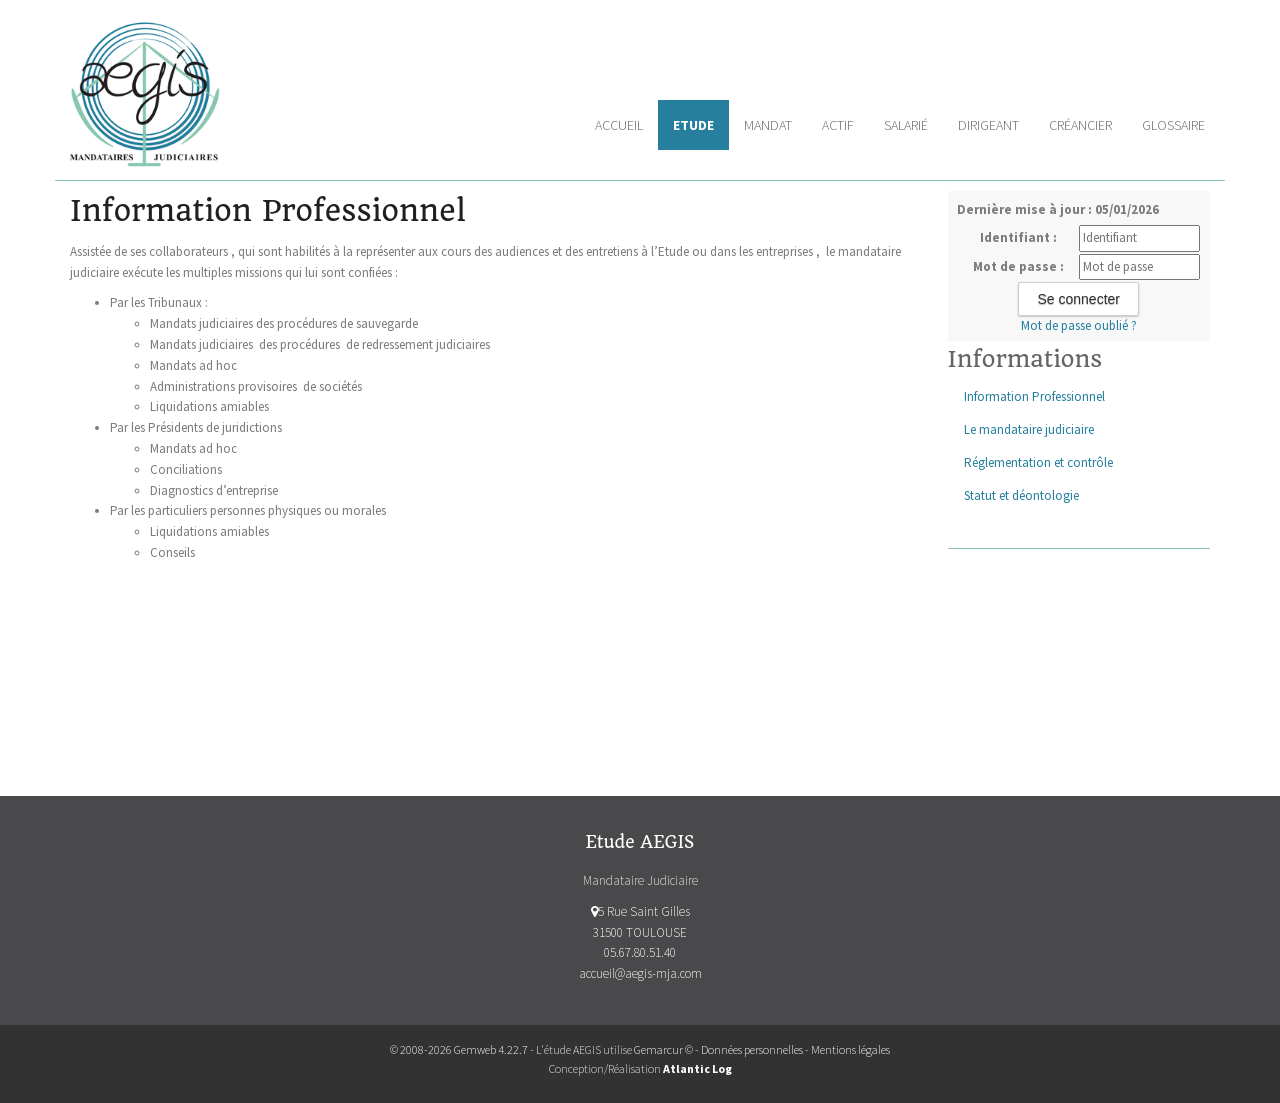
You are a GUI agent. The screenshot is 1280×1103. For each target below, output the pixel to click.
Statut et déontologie (1021, 495)
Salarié (906, 125)
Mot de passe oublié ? (1079, 325)
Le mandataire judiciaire (1029, 429)
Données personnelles (752, 1049)
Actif (838, 125)
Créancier (1080, 125)
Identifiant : (1018, 237)
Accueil (619, 125)
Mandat (768, 125)
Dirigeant (988, 125)
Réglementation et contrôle (1038, 462)
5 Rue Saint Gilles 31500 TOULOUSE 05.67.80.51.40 (640, 932)
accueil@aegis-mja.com (640, 973)
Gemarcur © (663, 1049)
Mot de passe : (1018, 266)
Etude (693, 125)
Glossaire (1173, 125)
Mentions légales (850, 1049)
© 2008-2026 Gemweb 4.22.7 (459, 1049)
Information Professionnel (1034, 396)
